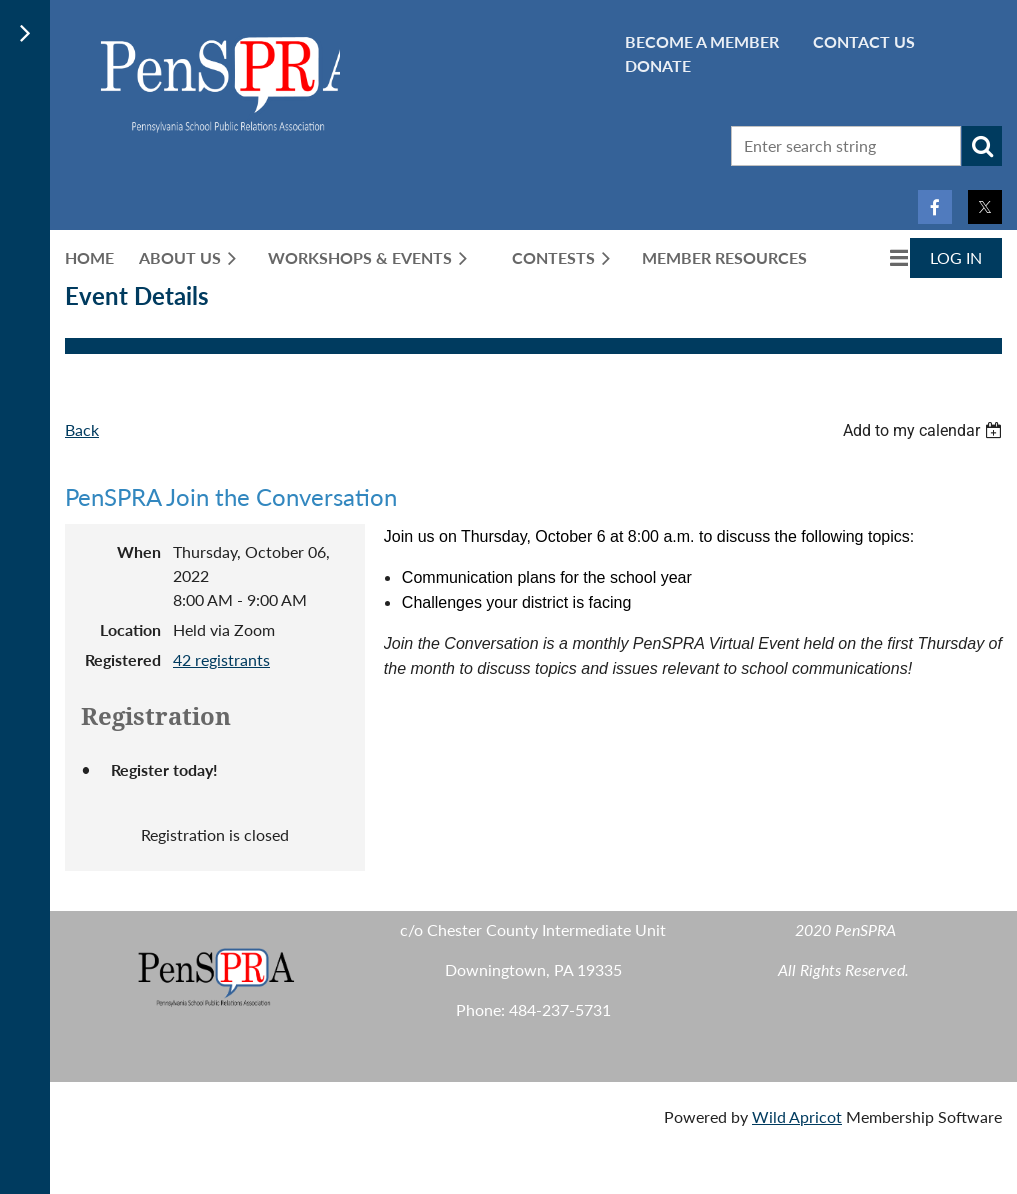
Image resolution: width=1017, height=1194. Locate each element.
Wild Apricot (797, 1116)
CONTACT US (864, 41)
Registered (123, 659)
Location (130, 629)
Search (982, 146)
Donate (658, 65)
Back (82, 429)
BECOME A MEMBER (702, 41)
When (139, 551)
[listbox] (925, 430)
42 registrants (221, 659)
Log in (956, 257)
